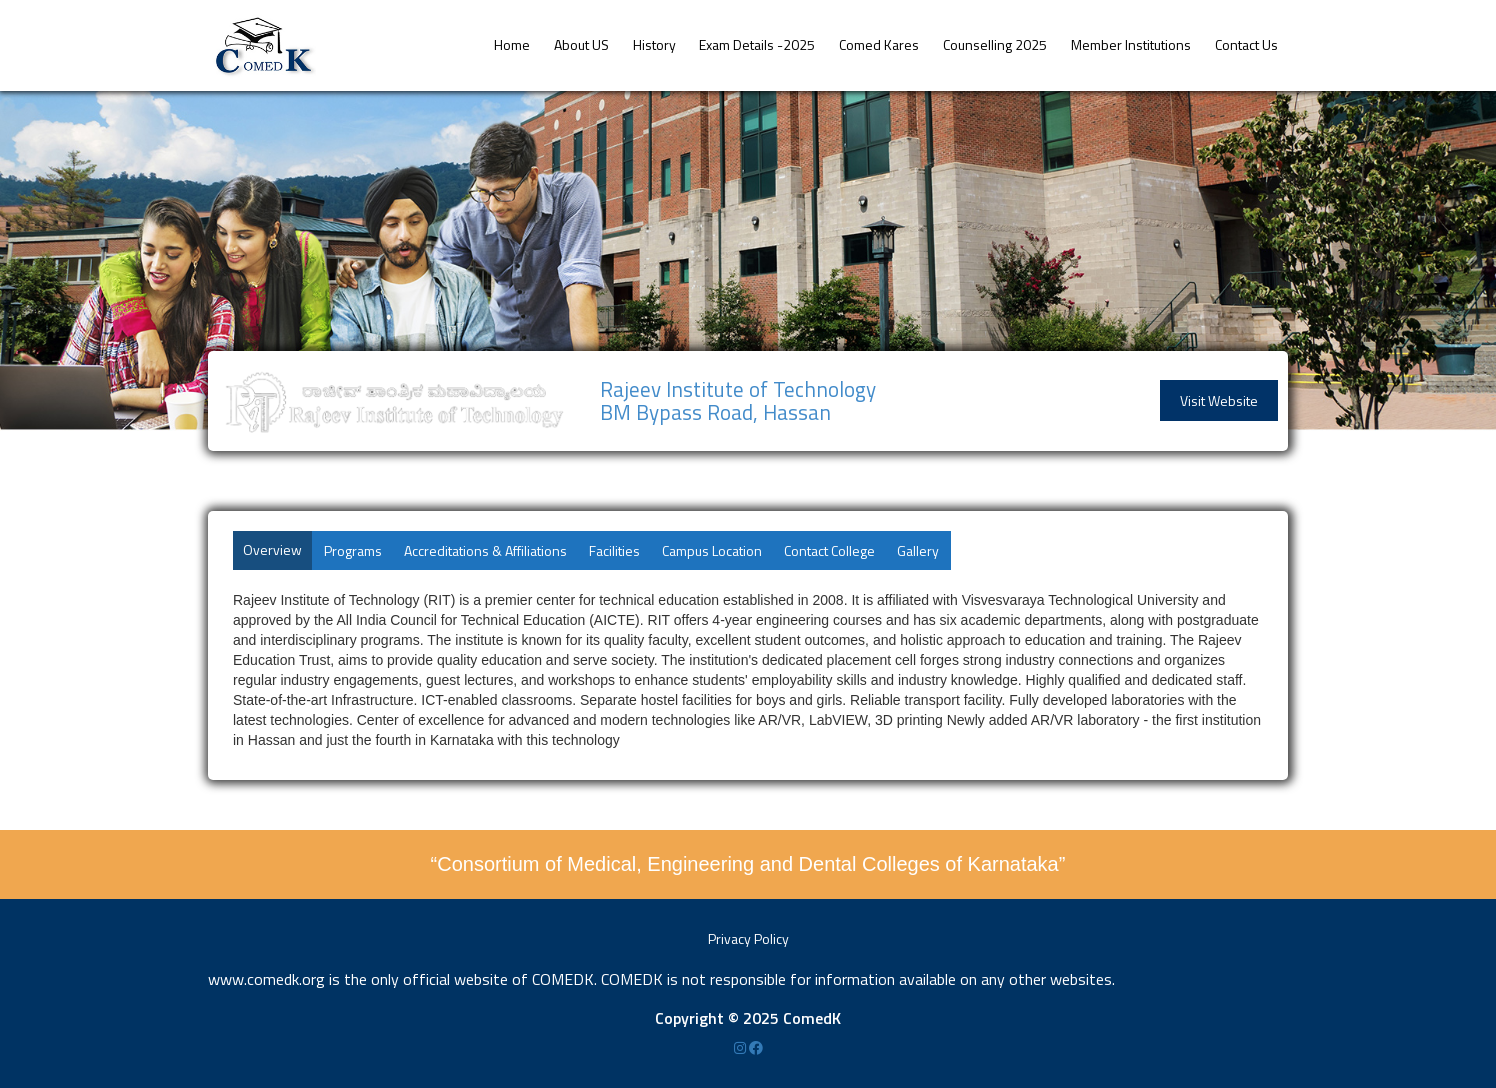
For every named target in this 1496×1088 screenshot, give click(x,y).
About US (581, 44)
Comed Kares (879, 44)
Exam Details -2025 (757, 44)
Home (512, 44)
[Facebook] (756, 1047)
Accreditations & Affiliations (485, 550)
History (654, 44)
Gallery (918, 550)
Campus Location (712, 550)
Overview (272, 549)
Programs (353, 550)
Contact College (829, 550)
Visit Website (1219, 400)
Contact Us (1246, 44)
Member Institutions (1131, 44)
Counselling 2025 (995, 44)
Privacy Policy (748, 938)
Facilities (614, 550)
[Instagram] (741, 1047)
